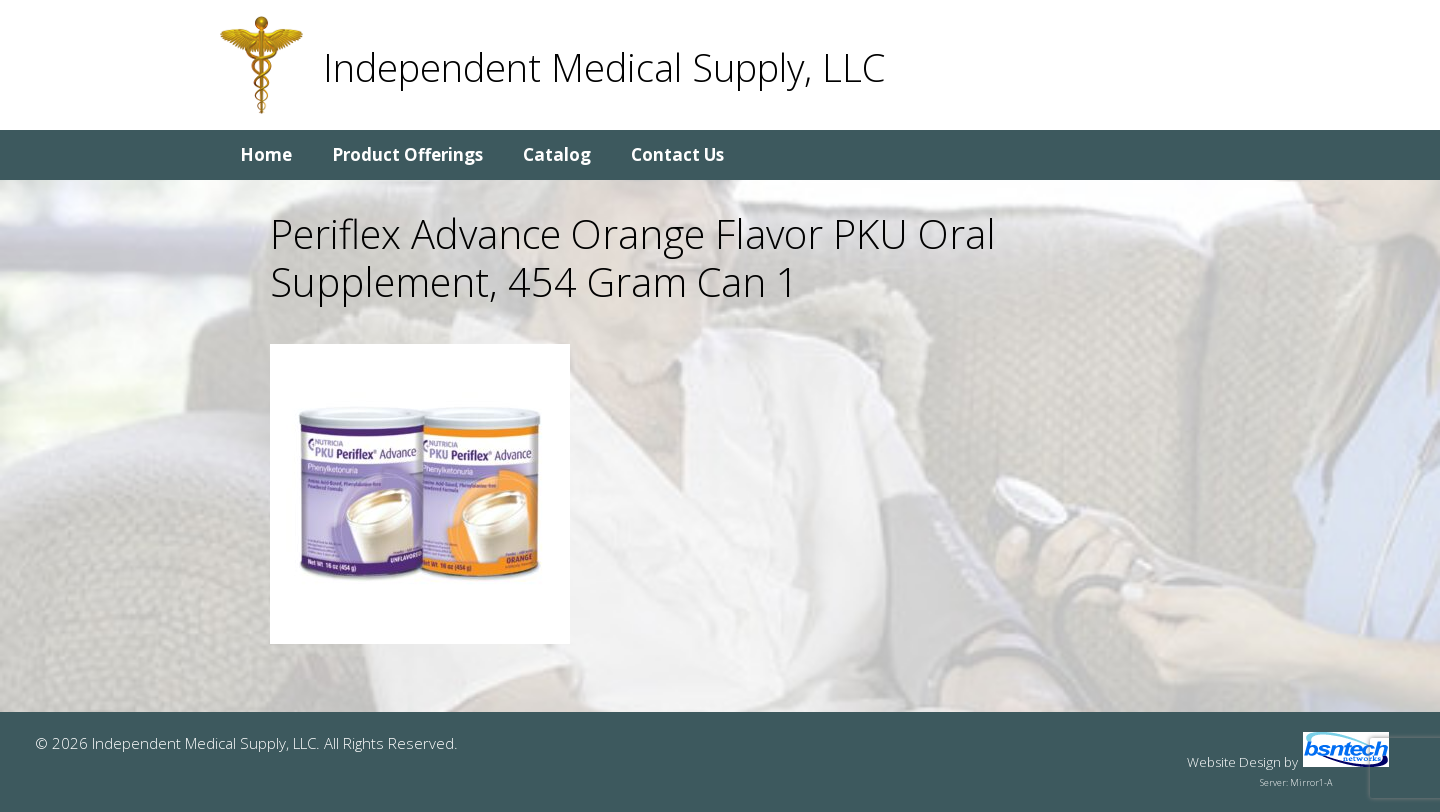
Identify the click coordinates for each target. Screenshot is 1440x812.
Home (266, 154)
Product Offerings (407, 154)
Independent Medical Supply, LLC (604, 67)
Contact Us (677, 154)
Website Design (1234, 762)
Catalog (557, 154)
